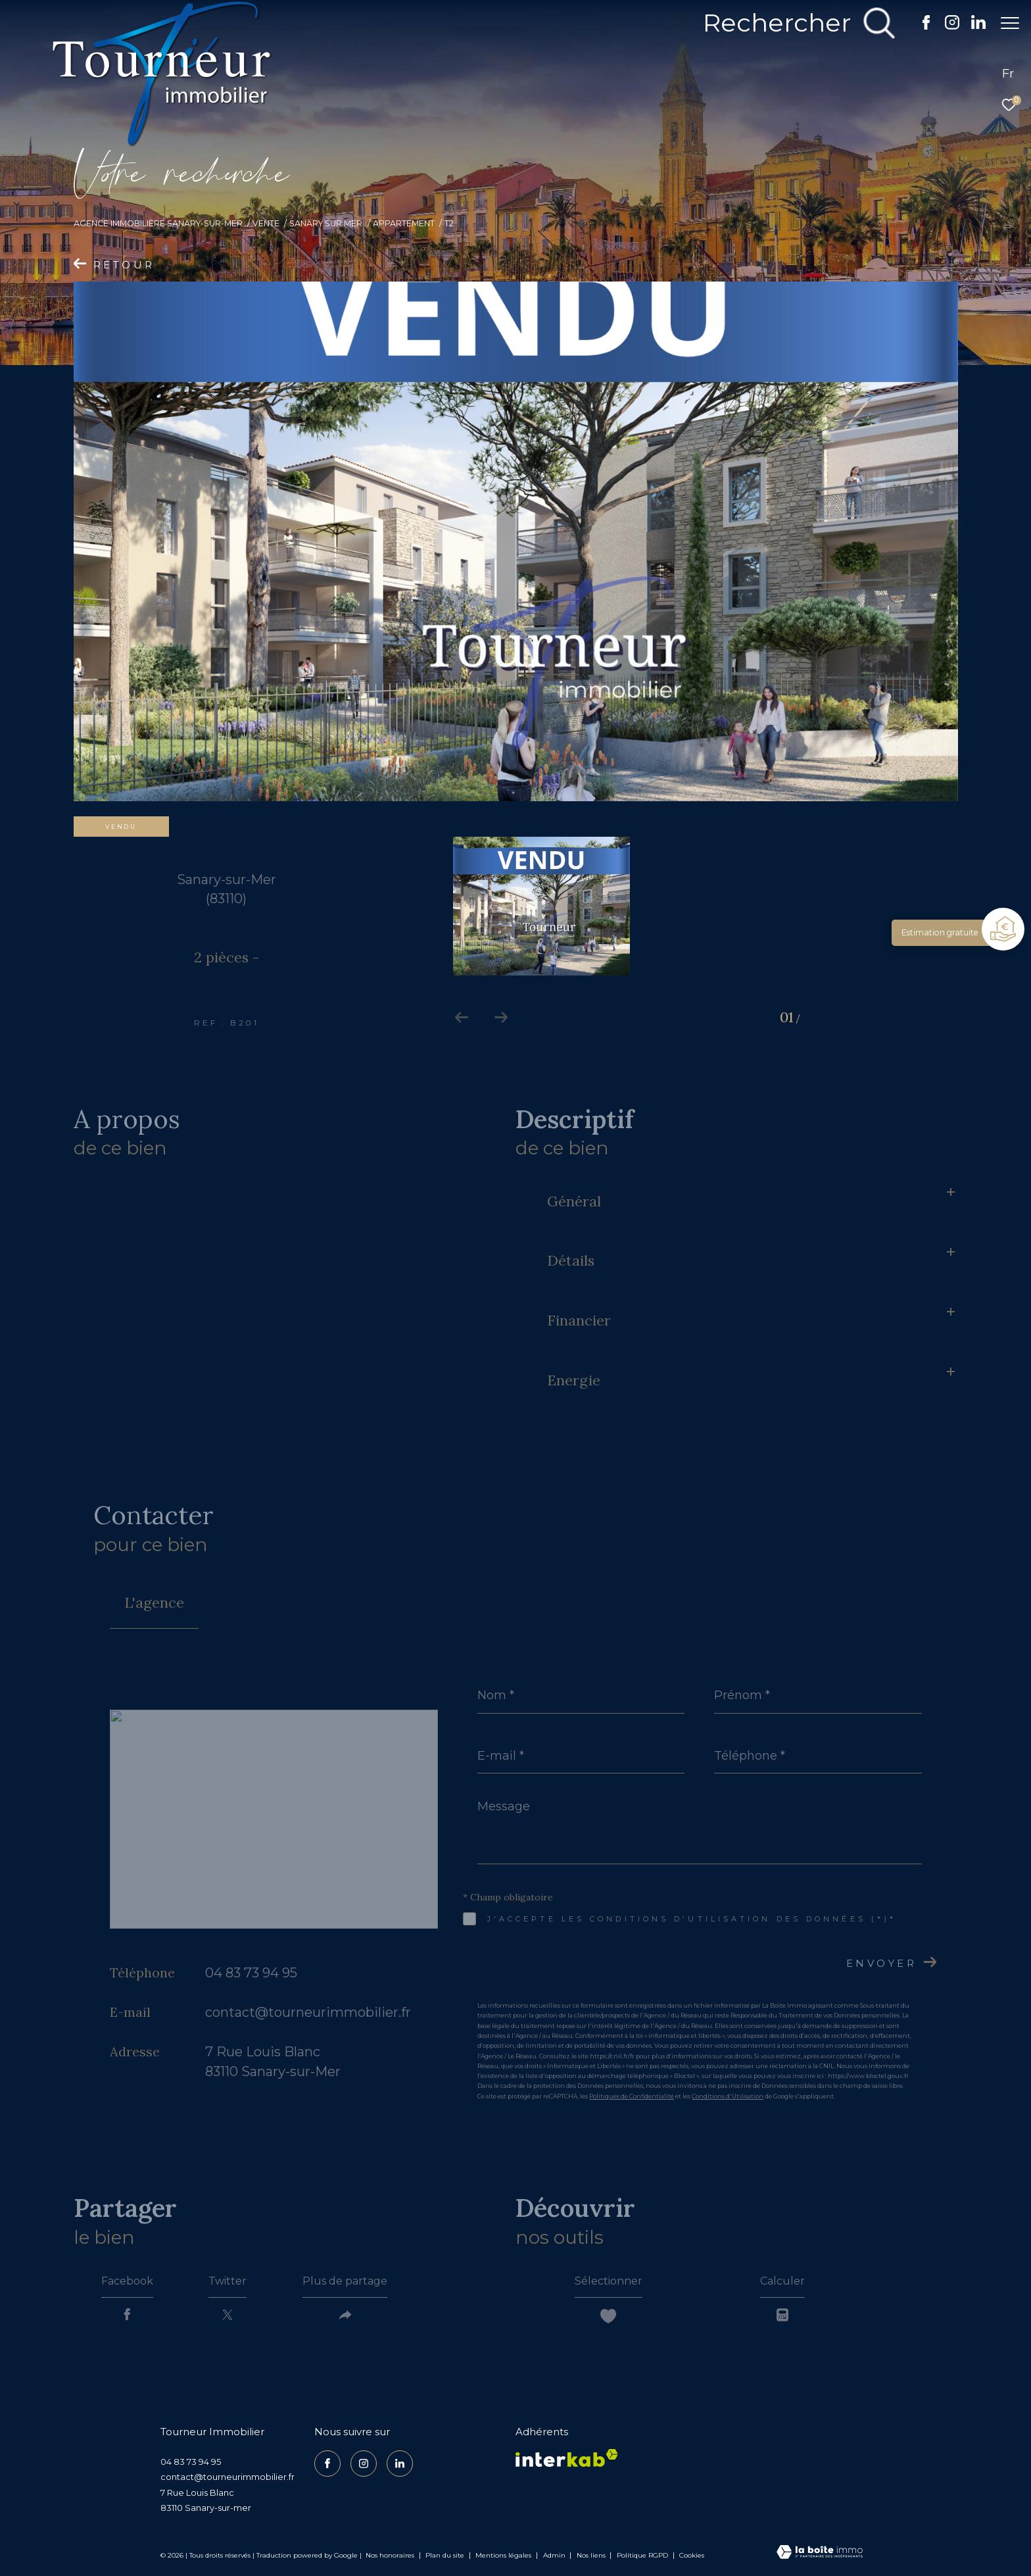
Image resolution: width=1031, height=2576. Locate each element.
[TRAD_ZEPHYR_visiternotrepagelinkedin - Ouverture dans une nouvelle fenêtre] (972, 26)
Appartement (404, 223)
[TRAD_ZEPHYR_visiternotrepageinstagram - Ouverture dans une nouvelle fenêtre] (945, 26)
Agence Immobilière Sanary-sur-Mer (158, 223)
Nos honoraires (390, 2555)
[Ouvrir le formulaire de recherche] (792, 23)
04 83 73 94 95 (251, 1973)
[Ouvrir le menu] (1010, 23)
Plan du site (445, 2555)
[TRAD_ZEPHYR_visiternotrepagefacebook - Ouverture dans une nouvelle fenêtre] (919, 26)
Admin (555, 2555)
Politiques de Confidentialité (631, 2096)
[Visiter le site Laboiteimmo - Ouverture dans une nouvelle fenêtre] (820, 2553)
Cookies (691, 2556)
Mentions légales (504, 2555)
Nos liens (592, 2555)
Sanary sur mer (325, 223)
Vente (265, 223)
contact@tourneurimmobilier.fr (308, 2012)
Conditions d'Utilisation (727, 2096)
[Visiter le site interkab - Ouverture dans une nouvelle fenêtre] (567, 2458)
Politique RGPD (642, 2555)
